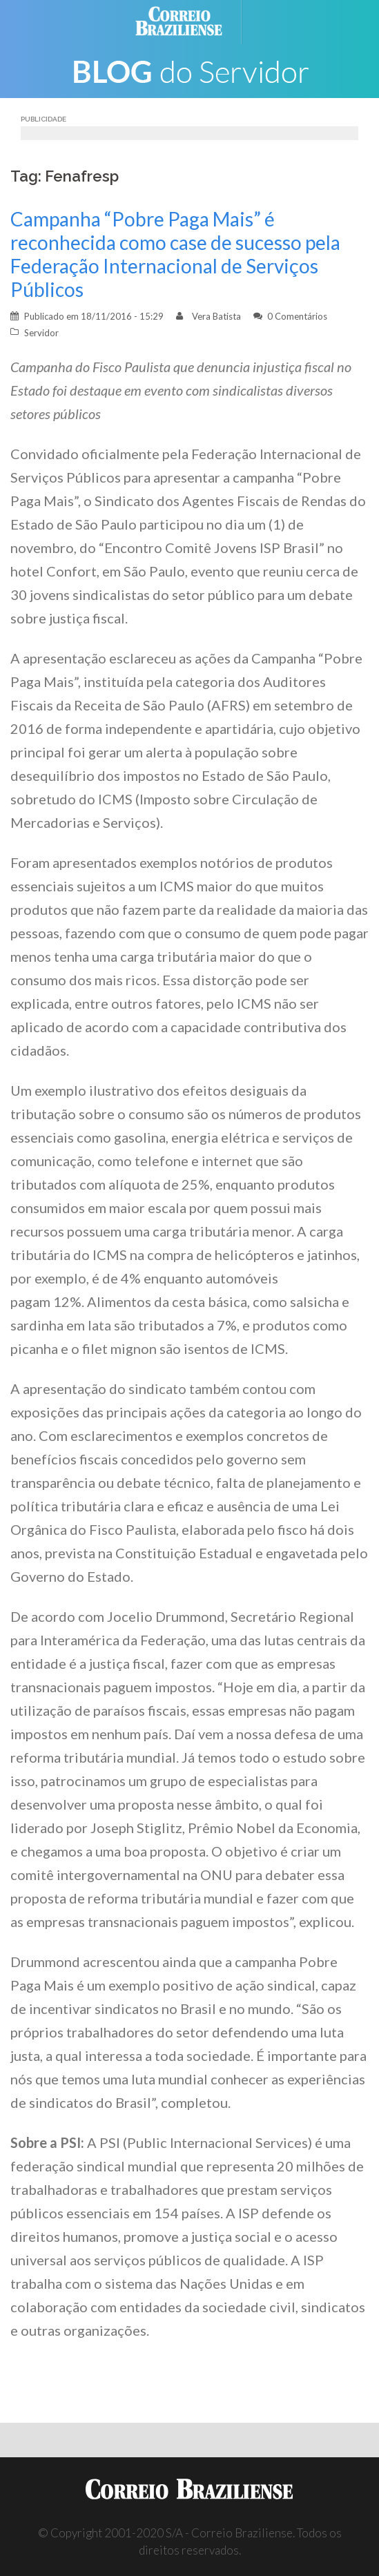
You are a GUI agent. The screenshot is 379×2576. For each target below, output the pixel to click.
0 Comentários (297, 316)
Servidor (41, 332)
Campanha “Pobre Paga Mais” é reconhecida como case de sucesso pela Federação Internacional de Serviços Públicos (175, 254)
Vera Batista (216, 316)
